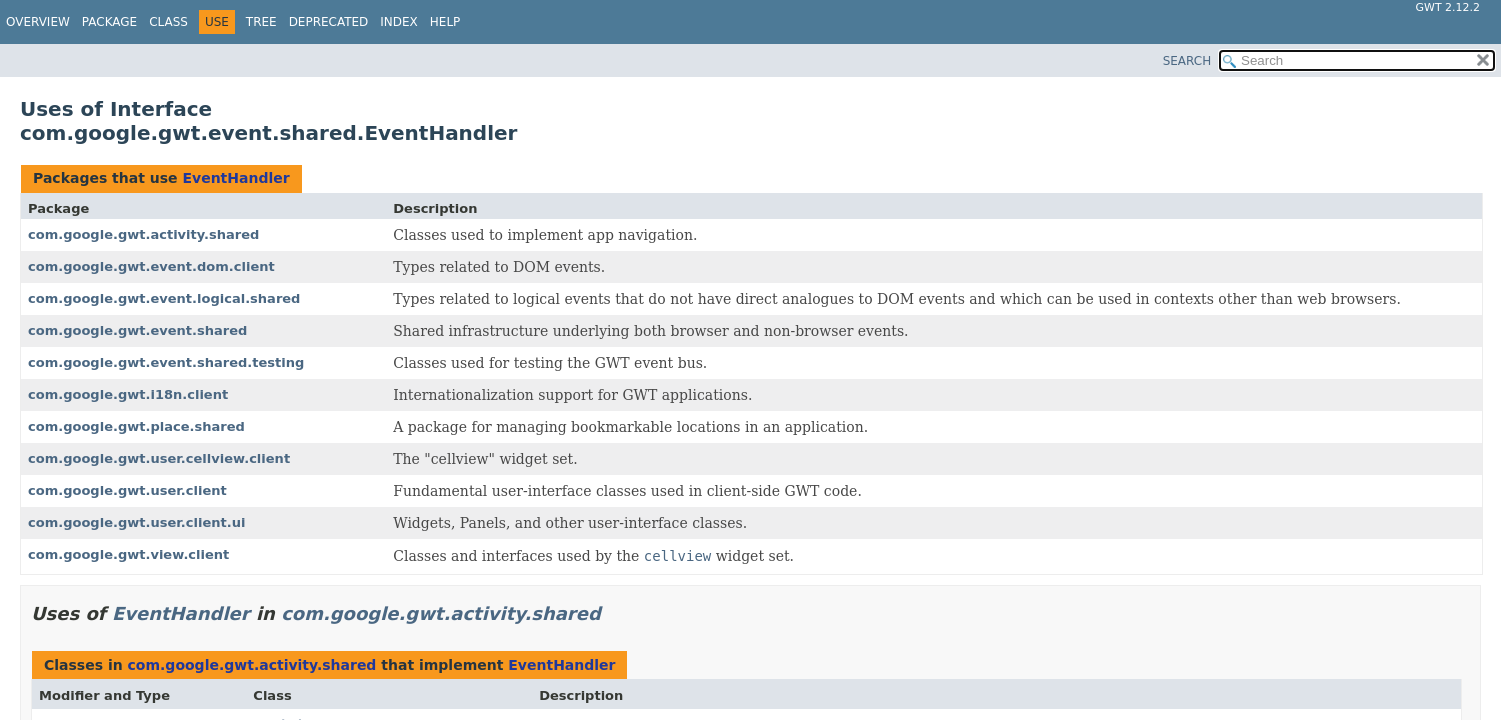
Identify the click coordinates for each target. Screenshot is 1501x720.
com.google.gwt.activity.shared (143, 234)
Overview (38, 22)
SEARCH (1187, 61)
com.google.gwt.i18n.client (128, 394)
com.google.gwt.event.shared (137, 330)
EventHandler (235, 178)
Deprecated (329, 22)
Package (109, 22)
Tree (261, 22)
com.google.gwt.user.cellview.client (159, 458)
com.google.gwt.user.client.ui (136, 522)
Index (399, 22)
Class (168, 22)
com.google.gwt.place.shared (136, 426)
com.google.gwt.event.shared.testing (166, 362)
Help (445, 22)
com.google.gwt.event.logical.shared (164, 298)
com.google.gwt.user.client (127, 490)
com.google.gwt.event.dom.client (151, 266)
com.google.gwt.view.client (128, 554)
